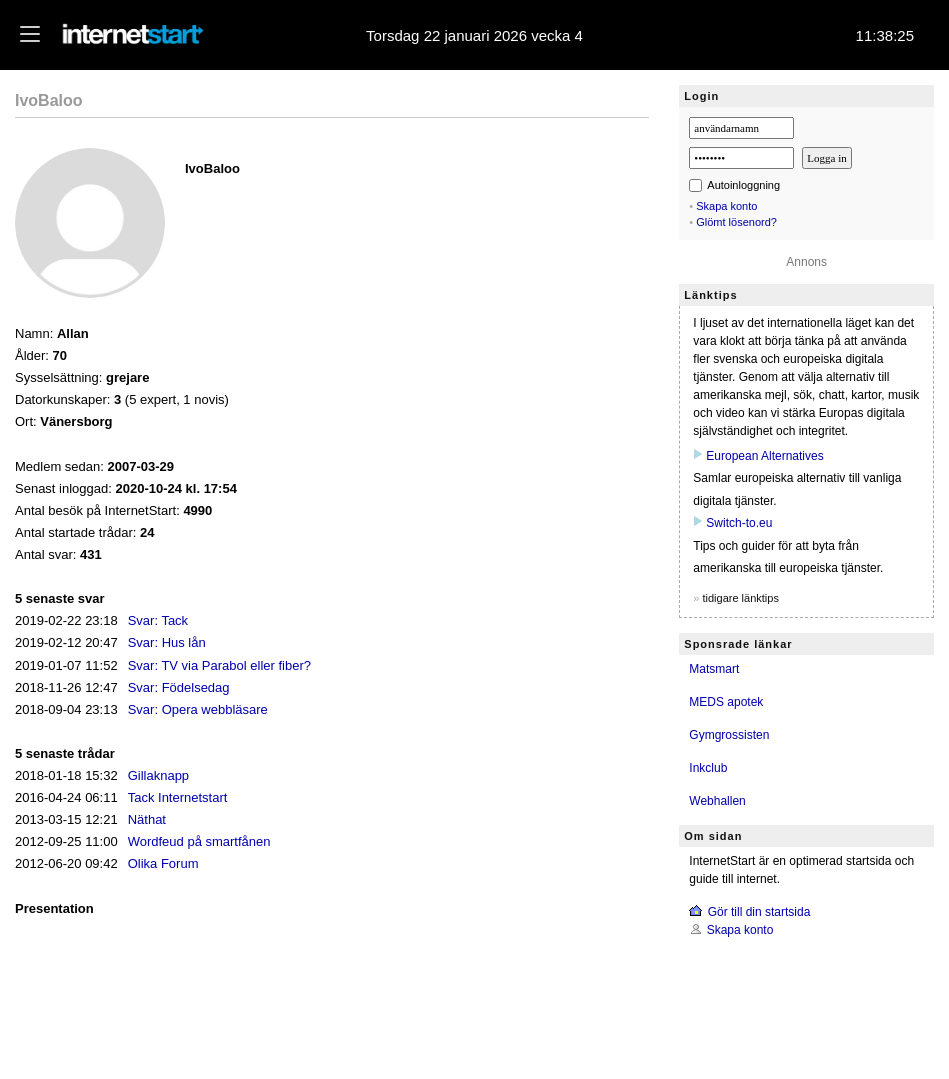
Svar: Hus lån (167, 642)
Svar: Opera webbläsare (198, 709)
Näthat (147, 819)
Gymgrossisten (729, 735)
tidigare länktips (740, 598)
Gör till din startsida (759, 912)
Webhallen (717, 801)
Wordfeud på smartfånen (199, 841)
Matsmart (714, 669)
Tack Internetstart (178, 797)
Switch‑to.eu (739, 523)
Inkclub (708, 768)
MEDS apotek (726, 702)
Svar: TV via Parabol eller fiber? (219, 665)
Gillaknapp (158, 775)
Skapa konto (726, 206)
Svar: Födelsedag (179, 687)
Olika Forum (163, 863)
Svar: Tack (158, 620)
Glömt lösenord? (736, 222)
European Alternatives (764, 456)
